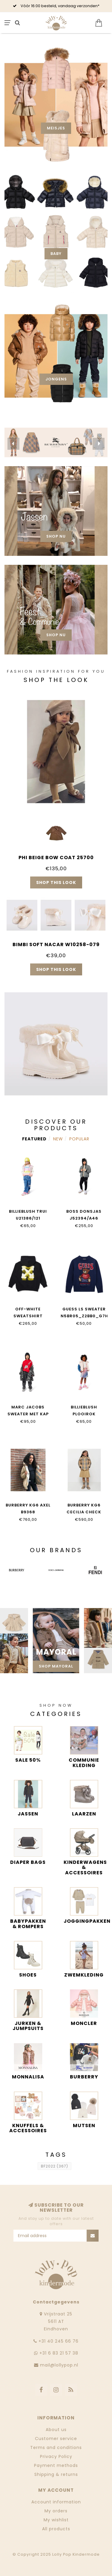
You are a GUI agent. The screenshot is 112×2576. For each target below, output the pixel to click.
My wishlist (56, 2520)
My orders (56, 2511)
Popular (79, 1139)
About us (56, 2430)
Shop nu (56, 536)
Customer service (56, 2439)
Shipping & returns (56, 2474)
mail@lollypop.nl (59, 2365)
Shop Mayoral (56, 1666)
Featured (34, 1139)
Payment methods (56, 2465)
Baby (56, 253)
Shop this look (56, 882)
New (58, 1139)
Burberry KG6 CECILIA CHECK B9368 (84, 1512)
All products (56, 2529)
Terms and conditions (56, 2447)
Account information (56, 2502)
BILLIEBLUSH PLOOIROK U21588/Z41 (84, 1414)
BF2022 (54, 2166)
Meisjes (56, 128)
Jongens (56, 379)
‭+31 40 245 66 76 (59, 2341)
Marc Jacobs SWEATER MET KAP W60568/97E (28, 1414)
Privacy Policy (56, 2456)
